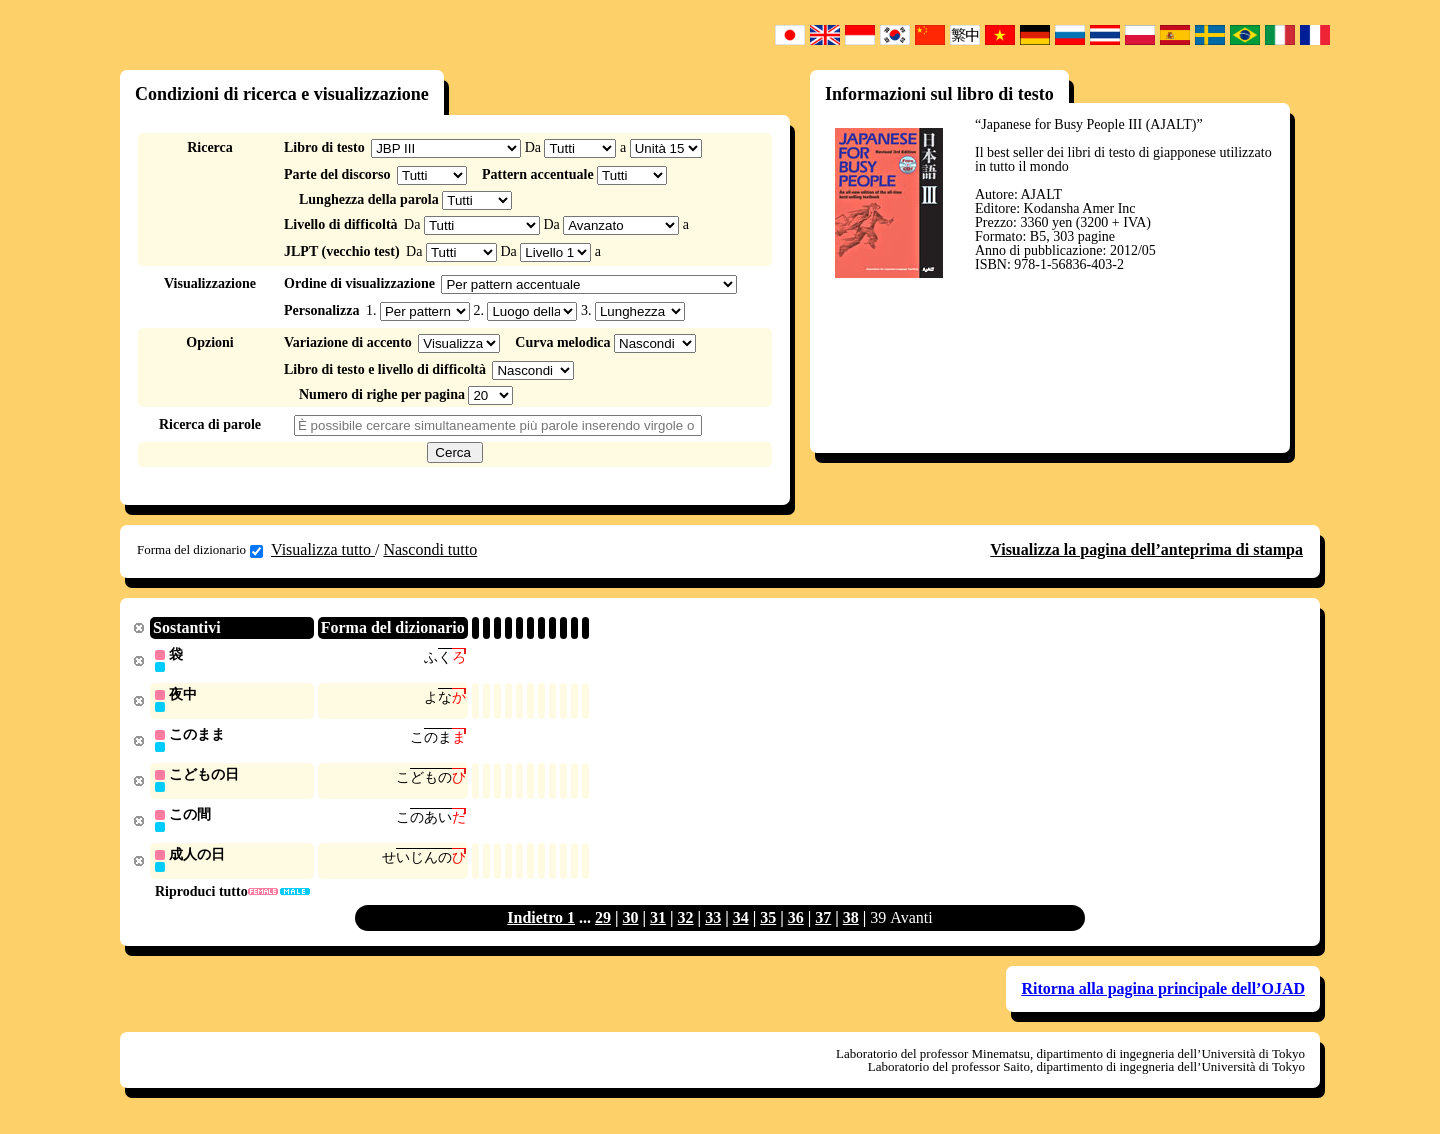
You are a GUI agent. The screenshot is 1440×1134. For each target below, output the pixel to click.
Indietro (537, 923)
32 (686, 923)
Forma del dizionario (200, 550)
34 (741, 923)
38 (851, 923)
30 (631, 923)
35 (768, 923)
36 (796, 923)
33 (713, 923)
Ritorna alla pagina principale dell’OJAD (1163, 994)
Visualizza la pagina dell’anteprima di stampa (1146, 549)
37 (823, 923)
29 (603, 923)
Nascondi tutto (430, 549)
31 (658, 923)
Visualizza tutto (323, 549)
